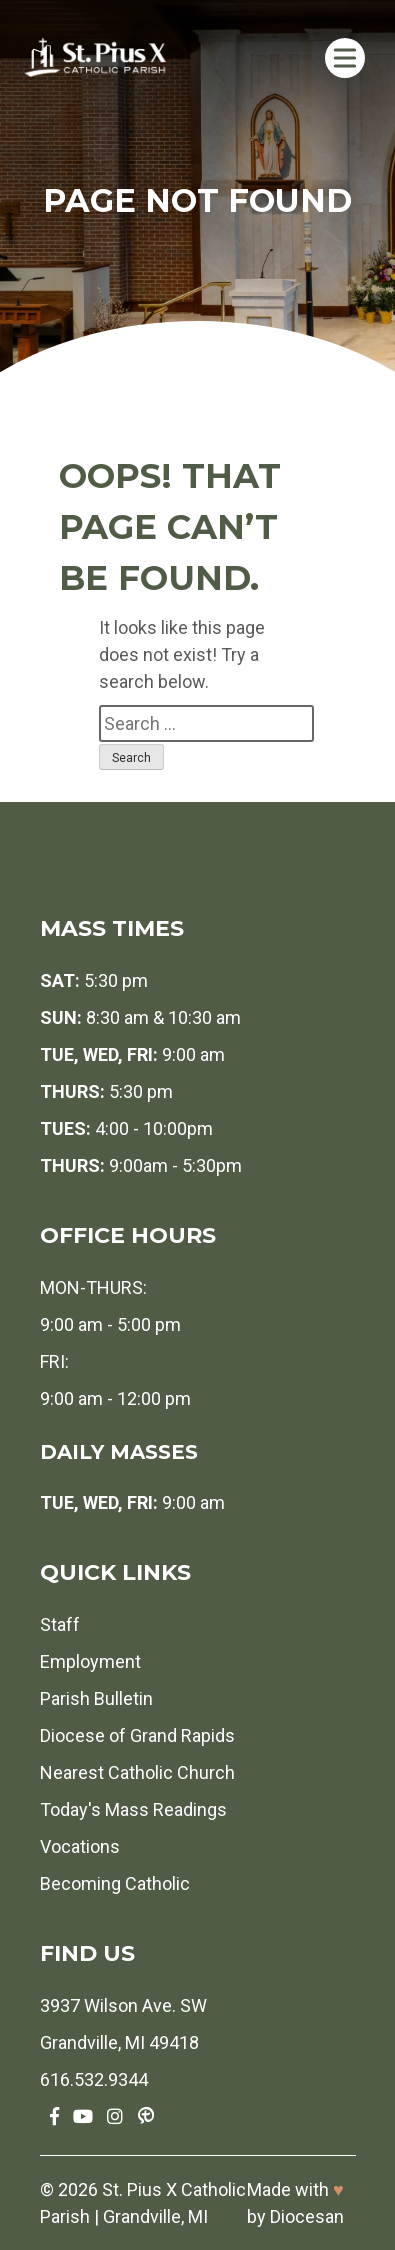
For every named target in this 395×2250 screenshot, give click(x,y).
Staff (60, 1624)
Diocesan (307, 2216)
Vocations (80, 1846)
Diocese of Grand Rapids (137, 1735)
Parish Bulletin (96, 1698)
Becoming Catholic (115, 1883)
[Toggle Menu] (345, 57)
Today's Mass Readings (133, 1809)
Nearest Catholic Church (137, 1772)
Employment (90, 1661)
